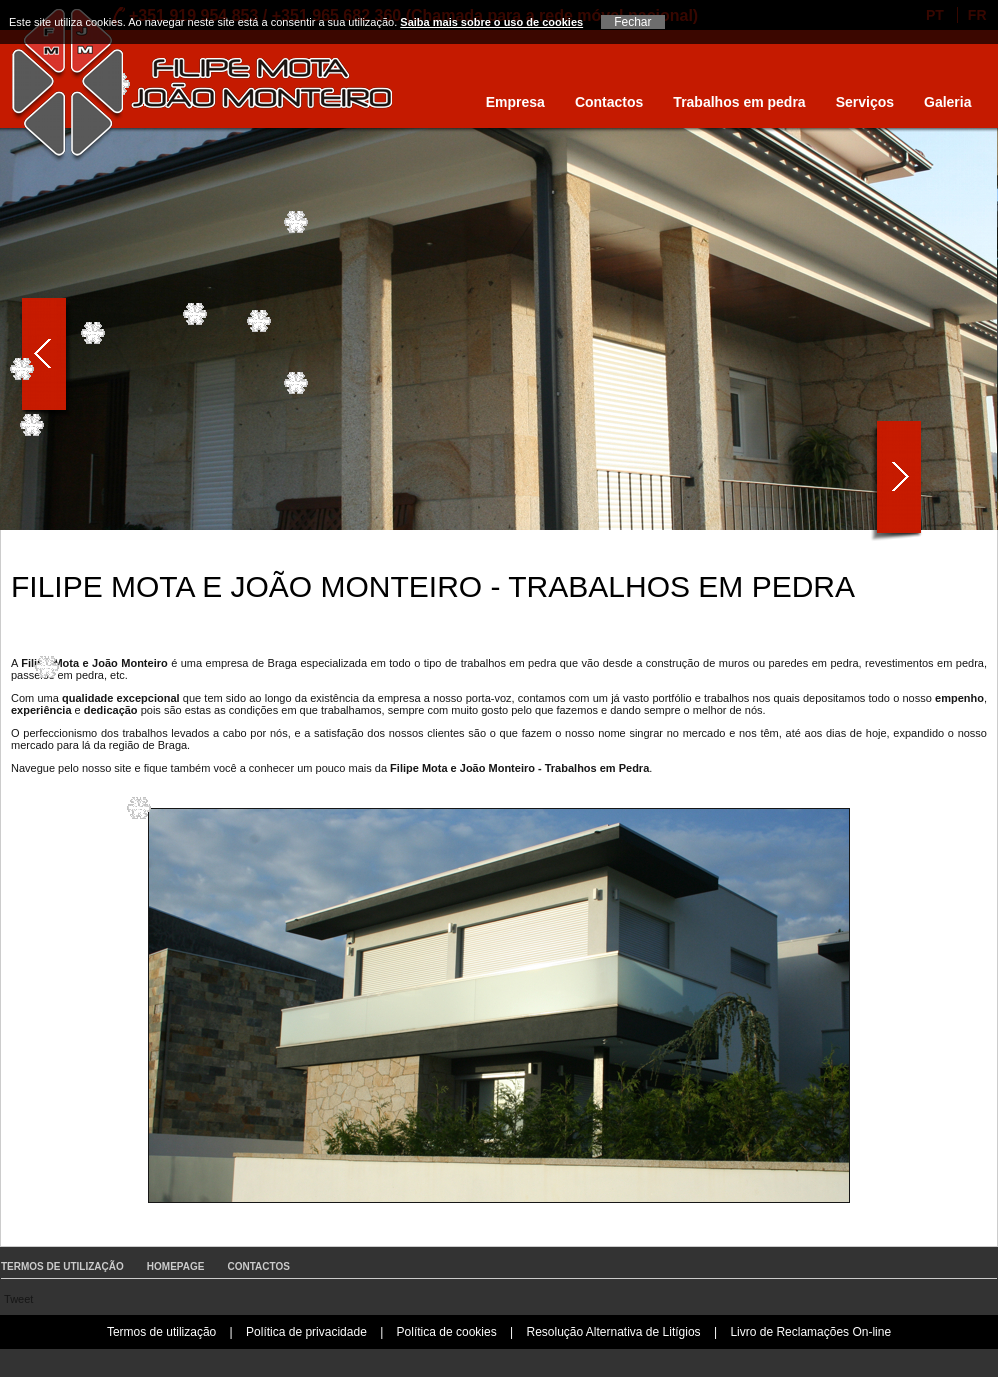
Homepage (176, 1266)
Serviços (865, 102)
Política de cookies (447, 1332)
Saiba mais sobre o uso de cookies (491, 22)
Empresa (515, 102)
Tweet (18, 1299)
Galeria (947, 102)
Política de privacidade (306, 1332)
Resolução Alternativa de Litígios (613, 1332)
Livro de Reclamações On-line (810, 1332)
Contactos (609, 102)
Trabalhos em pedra (739, 102)
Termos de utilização (62, 1266)
